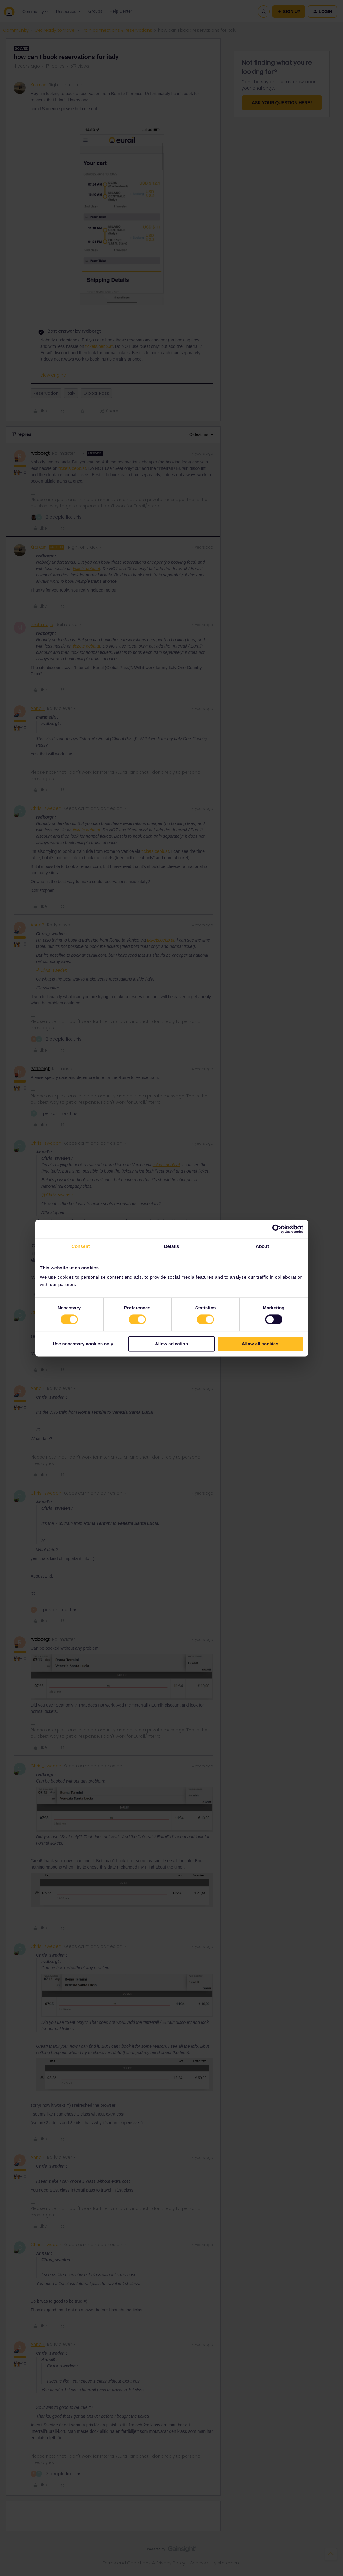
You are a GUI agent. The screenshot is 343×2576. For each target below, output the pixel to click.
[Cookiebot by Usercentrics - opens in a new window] (276, 1228)
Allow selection (171, 1343)
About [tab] (262, 1246)
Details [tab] (171, 1246)
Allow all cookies (260, 1343)
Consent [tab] (80, 1246)
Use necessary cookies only (83, 1343)
